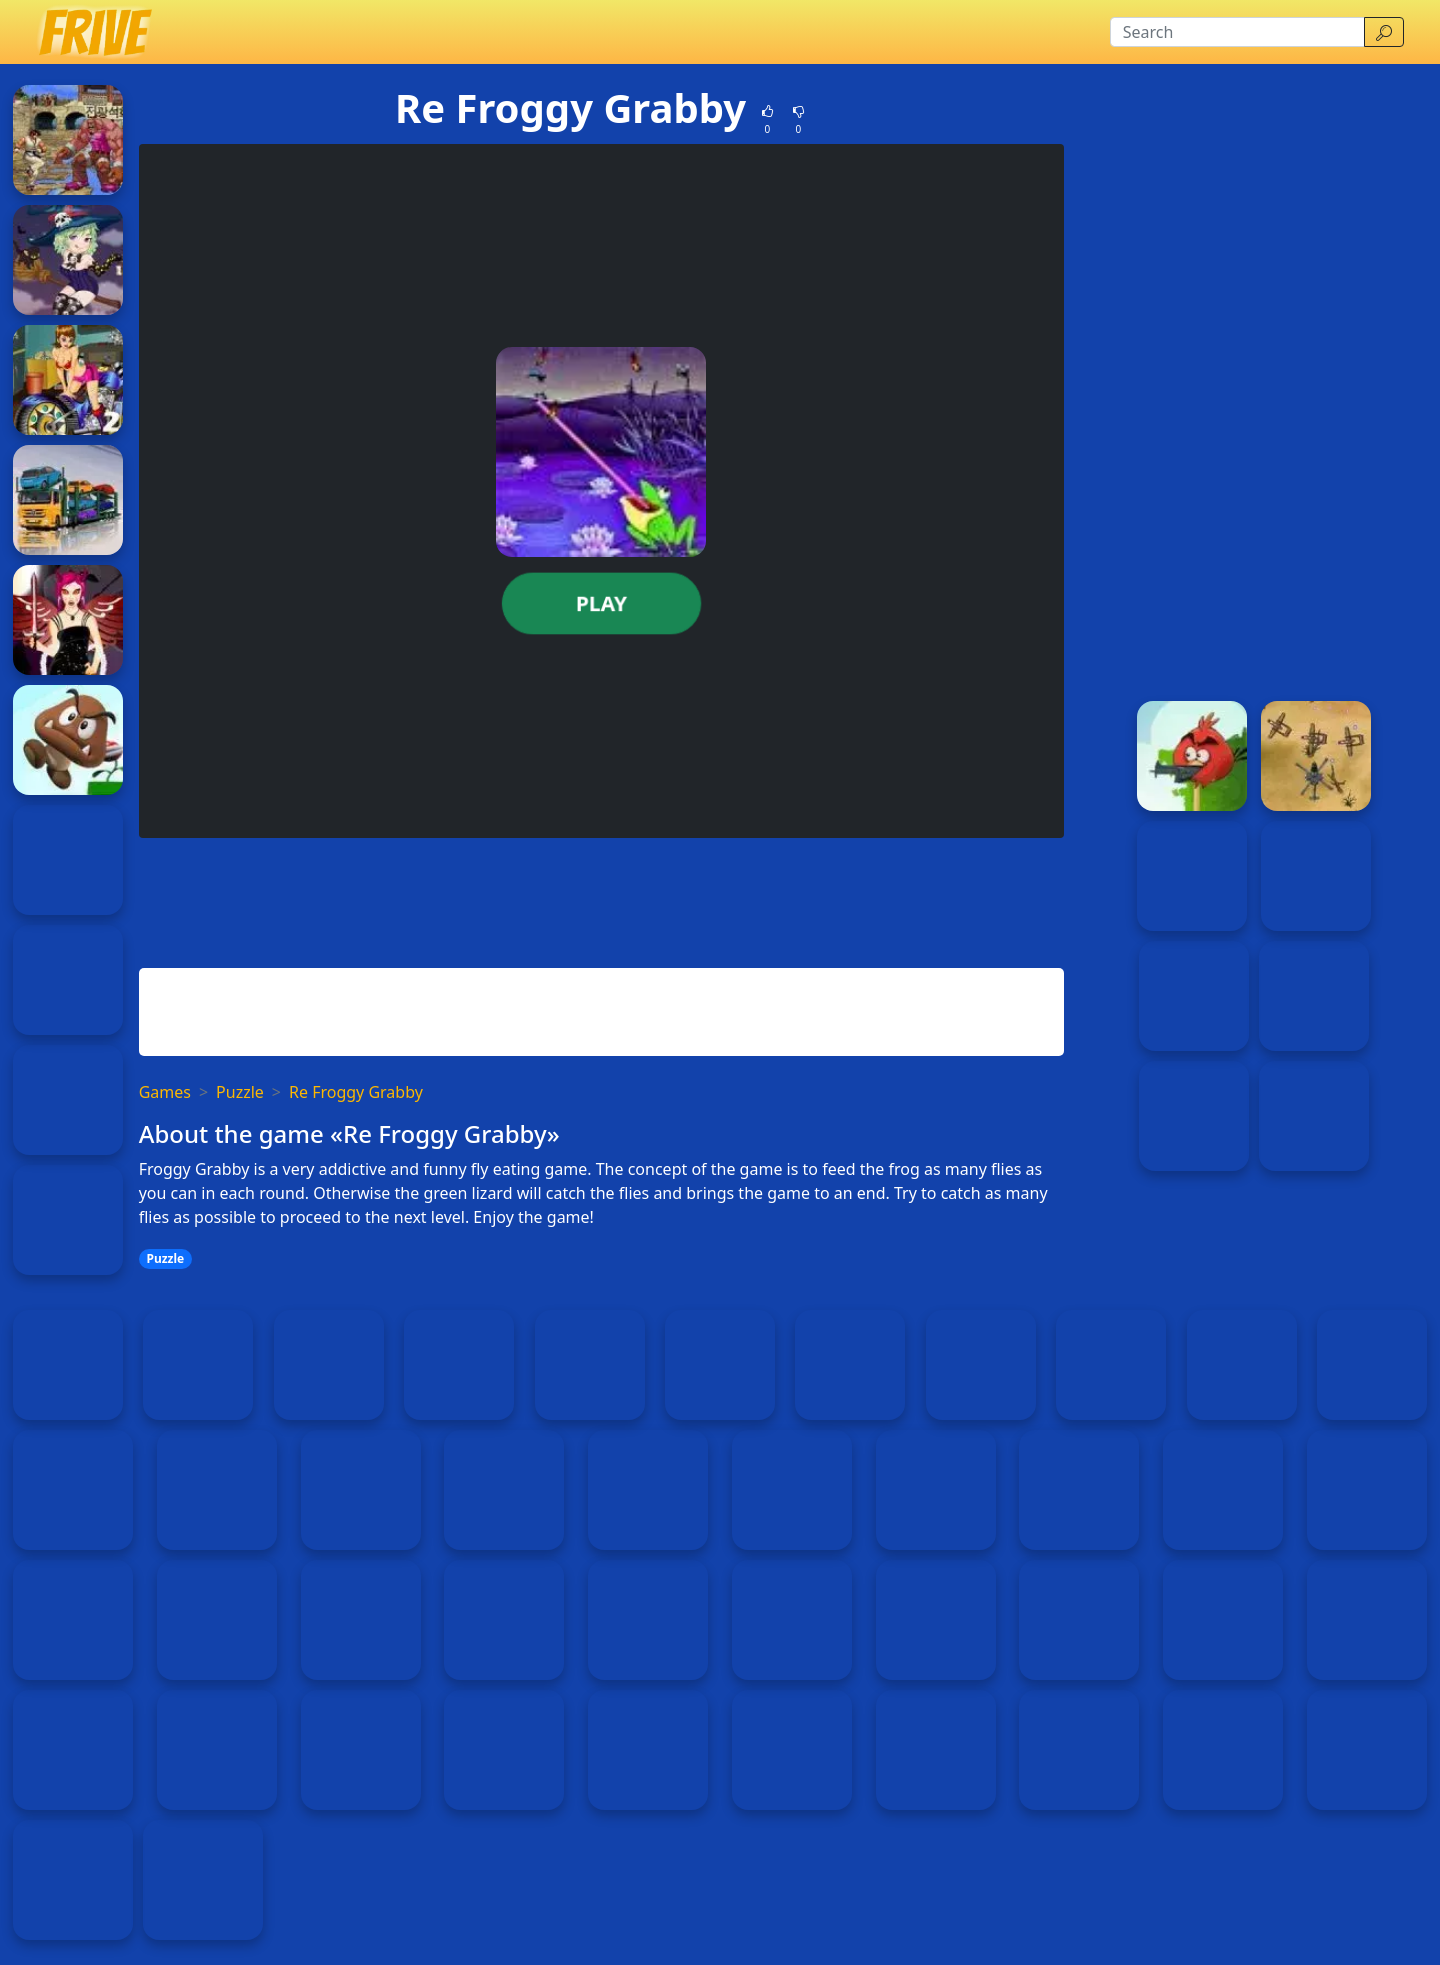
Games (165, 1092)
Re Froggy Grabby (356, 1092)
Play (601, 603)
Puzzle (240, 1092)
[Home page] (94, 32)
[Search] (1237, 32)
